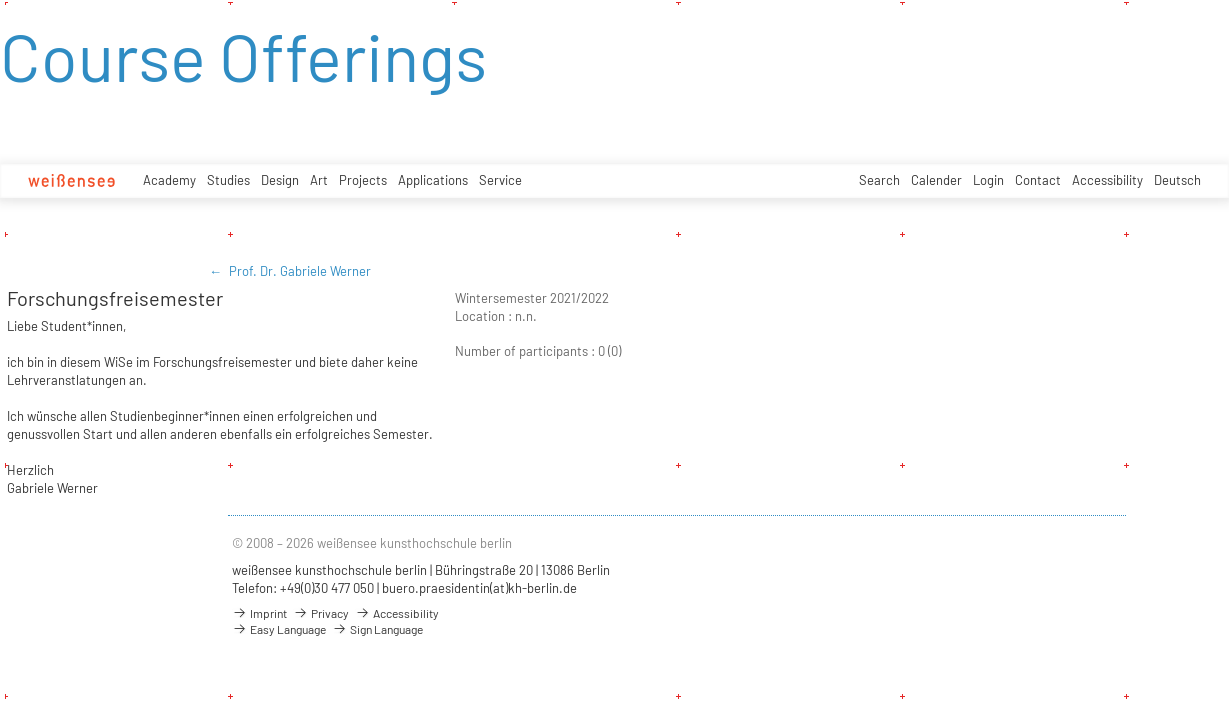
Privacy (321, 613)
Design (280, 180)
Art (319, 180)
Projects (363, 180)
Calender (936, 180)
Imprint (259, 613)
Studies (228, 180)
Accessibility (1107, 180)
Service (500, 180)
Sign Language (377, 629)
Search (879, 180)
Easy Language (279, 629)
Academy (169, 180)
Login (988, 180)
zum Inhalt (0, 0)
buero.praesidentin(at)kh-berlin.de (479, 588)
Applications (433, 180)
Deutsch (1177, 180)
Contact (1038, 180)
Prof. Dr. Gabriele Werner (300, 271)
